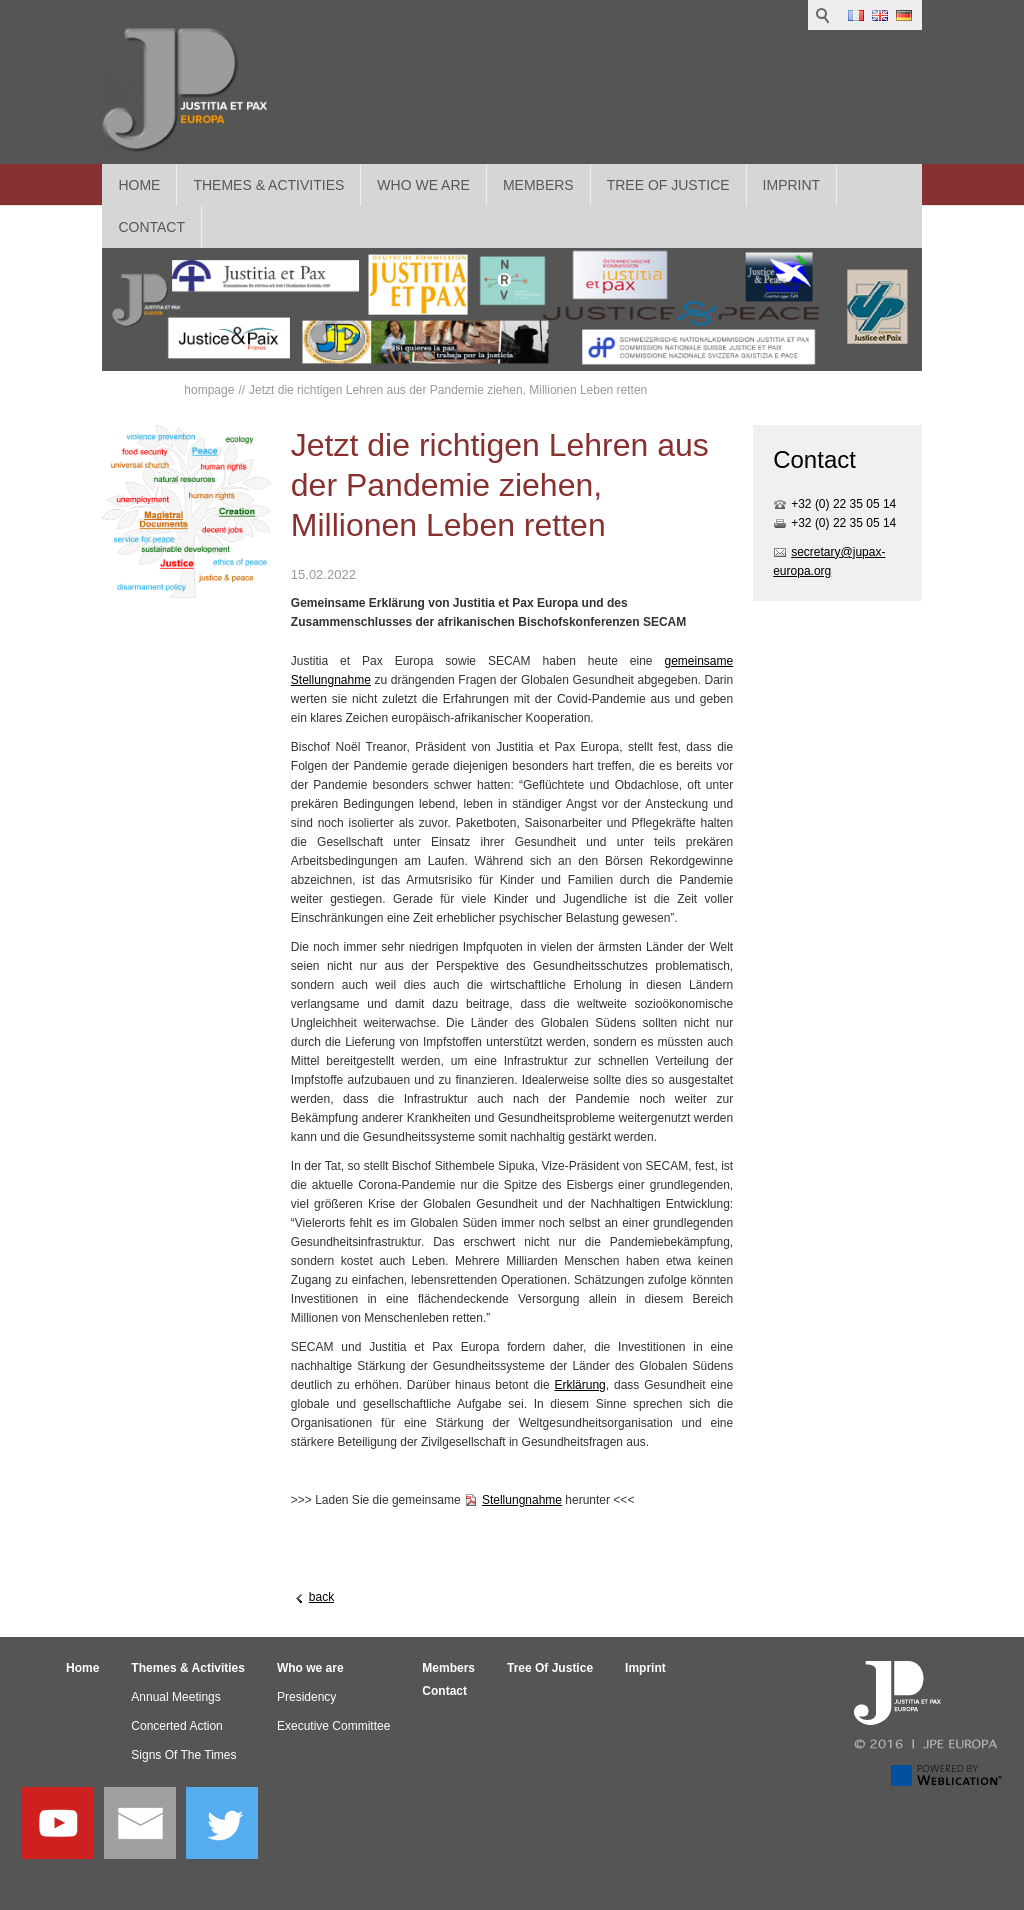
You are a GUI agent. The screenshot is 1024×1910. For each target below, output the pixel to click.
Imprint (792, 185)
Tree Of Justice (668, 185)
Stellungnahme (522, 1500)
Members (538, 185)
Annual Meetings (175, 1697)
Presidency (306, 1697)
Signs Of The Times (183, 1755)
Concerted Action (176, 1726)
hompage (209, 390)
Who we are (423, 185)
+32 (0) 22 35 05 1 (840, 504)
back (321, 1597)
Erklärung (579, 1385)
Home (139, 185)
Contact (444, 1691)
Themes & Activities (268, 185)
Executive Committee (333, 1726)
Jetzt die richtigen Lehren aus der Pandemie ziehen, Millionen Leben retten (448, 390)
